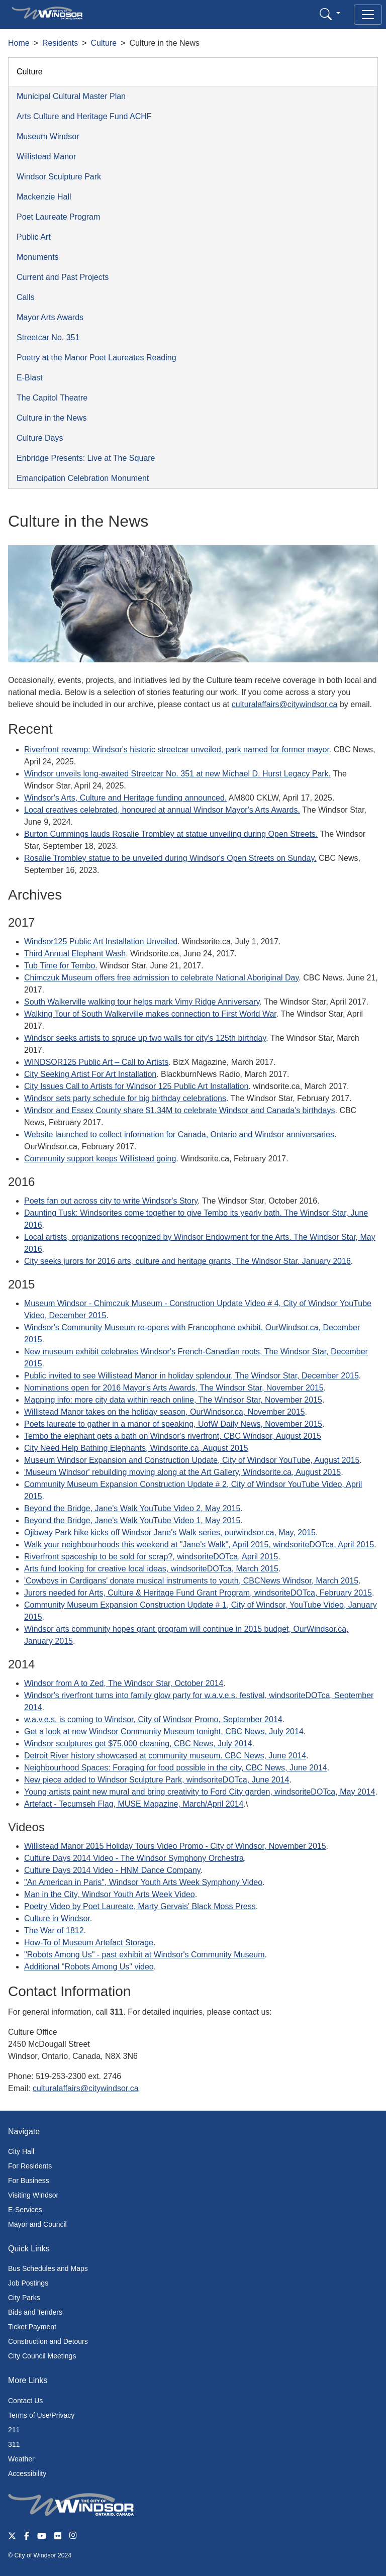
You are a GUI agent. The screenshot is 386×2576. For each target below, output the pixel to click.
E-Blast (30, 377)
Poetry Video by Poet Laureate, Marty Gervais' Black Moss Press (140, 1906)
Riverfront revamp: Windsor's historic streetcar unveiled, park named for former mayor (176, 749)
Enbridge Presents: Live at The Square (86, 458)
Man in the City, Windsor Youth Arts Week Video (109, 1894)
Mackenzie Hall (44, 196)
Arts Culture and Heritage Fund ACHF (84, 116)
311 (14, 2444)
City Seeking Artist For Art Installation (90, 1074)
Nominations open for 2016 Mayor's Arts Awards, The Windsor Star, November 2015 (174, 1387)
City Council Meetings (42, 2356)
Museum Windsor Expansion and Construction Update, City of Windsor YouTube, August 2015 (191, 1460)
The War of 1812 (54, 1930)
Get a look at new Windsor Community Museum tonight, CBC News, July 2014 (164, 1731)
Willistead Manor (46, 156)
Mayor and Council (37, 2224)
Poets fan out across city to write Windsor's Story (111, 1201)
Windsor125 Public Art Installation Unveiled (100, 941)
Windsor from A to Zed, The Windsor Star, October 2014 (123, 1683)
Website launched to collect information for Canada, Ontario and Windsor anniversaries (179, 1134)
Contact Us (25, 2401)
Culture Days (40, 438)
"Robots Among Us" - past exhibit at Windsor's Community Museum (144, 1954)
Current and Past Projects (63, 277)
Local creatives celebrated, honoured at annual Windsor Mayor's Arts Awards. (162, 810)
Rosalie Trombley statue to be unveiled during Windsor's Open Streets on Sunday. (170, 858)
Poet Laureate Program (58, 217)
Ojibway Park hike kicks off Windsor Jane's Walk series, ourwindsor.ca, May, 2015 (170, 1532)
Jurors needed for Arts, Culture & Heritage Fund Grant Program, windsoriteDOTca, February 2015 (198, 1593)
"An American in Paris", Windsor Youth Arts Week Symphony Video (143, 1882)
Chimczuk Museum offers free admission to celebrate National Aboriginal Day (161, 977)
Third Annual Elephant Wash (75, 953)
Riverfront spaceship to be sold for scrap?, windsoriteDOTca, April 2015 (151, 1556)
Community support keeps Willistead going (100, 1158)
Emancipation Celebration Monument (83, 478)
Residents (60, 43)
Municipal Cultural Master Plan (71, 96)
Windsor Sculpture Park (59, 176)
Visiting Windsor (33, 2195)
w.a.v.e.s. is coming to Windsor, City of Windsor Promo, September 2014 (153, 1719)
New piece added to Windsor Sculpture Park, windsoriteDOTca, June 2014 (156, 1779)
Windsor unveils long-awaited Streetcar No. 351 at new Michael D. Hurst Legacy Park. (177, 773)
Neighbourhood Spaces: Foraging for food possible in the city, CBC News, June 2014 (175, 1767)
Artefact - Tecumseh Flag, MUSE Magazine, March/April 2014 (133, 1804)
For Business (28, 2180)
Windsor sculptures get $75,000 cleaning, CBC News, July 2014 (138, 1743)
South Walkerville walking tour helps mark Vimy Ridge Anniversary (141, 1002)
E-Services (25, 2210)
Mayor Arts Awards (50, 317)
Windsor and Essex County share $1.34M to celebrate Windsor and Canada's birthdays (179, 1110)
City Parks (24, 2298)
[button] (330, 14)
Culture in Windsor (57, 1918)
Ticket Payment (32, 2327)
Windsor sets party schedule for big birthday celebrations (125, 1098)
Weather (21, 2459)
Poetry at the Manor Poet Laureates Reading (96, 357)
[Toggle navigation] (368, 15)
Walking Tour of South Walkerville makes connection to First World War (150, 1014)
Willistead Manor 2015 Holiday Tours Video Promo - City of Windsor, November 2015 (175, 1846)
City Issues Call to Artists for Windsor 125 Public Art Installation (136, 1086)
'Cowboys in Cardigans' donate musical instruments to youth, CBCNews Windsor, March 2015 (191, 1580)
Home (19, 43)
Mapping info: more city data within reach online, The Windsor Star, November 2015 (173, 1400)
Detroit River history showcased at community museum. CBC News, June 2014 (165, 1755)
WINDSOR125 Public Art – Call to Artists (96, 1062)
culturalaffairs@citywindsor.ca (285, 704)
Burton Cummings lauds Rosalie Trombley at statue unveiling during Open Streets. (171, 834)
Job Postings (28, 2283)
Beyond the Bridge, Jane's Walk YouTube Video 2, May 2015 (132, 1508)
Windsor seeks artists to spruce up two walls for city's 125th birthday (145, 1038)
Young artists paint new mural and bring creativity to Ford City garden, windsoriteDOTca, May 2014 (199, 1792)
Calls (26, 297)
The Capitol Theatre (52, 397)
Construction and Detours (48, 2341)
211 (14, 2430)
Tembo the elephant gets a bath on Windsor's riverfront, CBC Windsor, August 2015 (172, 1436)
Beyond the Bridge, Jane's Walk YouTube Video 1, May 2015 (132, 1520)
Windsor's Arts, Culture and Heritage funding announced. (125, 798)
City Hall (21, 2151)
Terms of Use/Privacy (41, 2415)
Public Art (34, 237)
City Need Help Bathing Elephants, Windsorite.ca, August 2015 (136, 1448)
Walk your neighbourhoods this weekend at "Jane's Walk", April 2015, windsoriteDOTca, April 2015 (199, 1544)
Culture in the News (52, 418)
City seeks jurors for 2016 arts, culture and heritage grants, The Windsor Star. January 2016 (187, 1261)
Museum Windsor (48, 136)
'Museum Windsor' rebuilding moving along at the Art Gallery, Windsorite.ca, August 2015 (182, 1472)
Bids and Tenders (35, 2312)
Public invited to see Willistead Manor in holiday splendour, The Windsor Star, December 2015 (191, 1375)
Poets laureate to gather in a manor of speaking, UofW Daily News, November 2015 (173, 1424)
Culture (104, 43)
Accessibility (27, 2473)
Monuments (38, 257)
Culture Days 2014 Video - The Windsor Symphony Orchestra (134, 1858)
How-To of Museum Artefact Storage (88, 1942)
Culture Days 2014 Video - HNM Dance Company (112, 1870)
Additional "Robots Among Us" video (89, 1966)
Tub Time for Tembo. (61, 965)
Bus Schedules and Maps (48, 2268)
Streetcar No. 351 (48, 337)
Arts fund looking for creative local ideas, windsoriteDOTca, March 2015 (151, 1568)
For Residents (30, 2166)
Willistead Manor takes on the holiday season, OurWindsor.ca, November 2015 (164, 1412)
